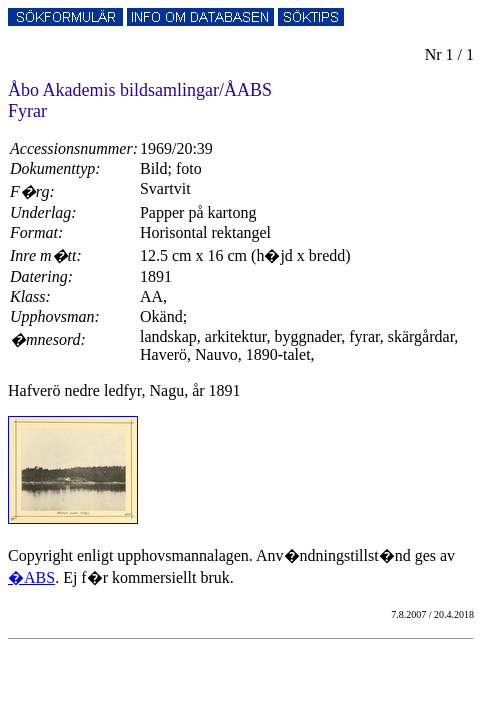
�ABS (31, 577)
